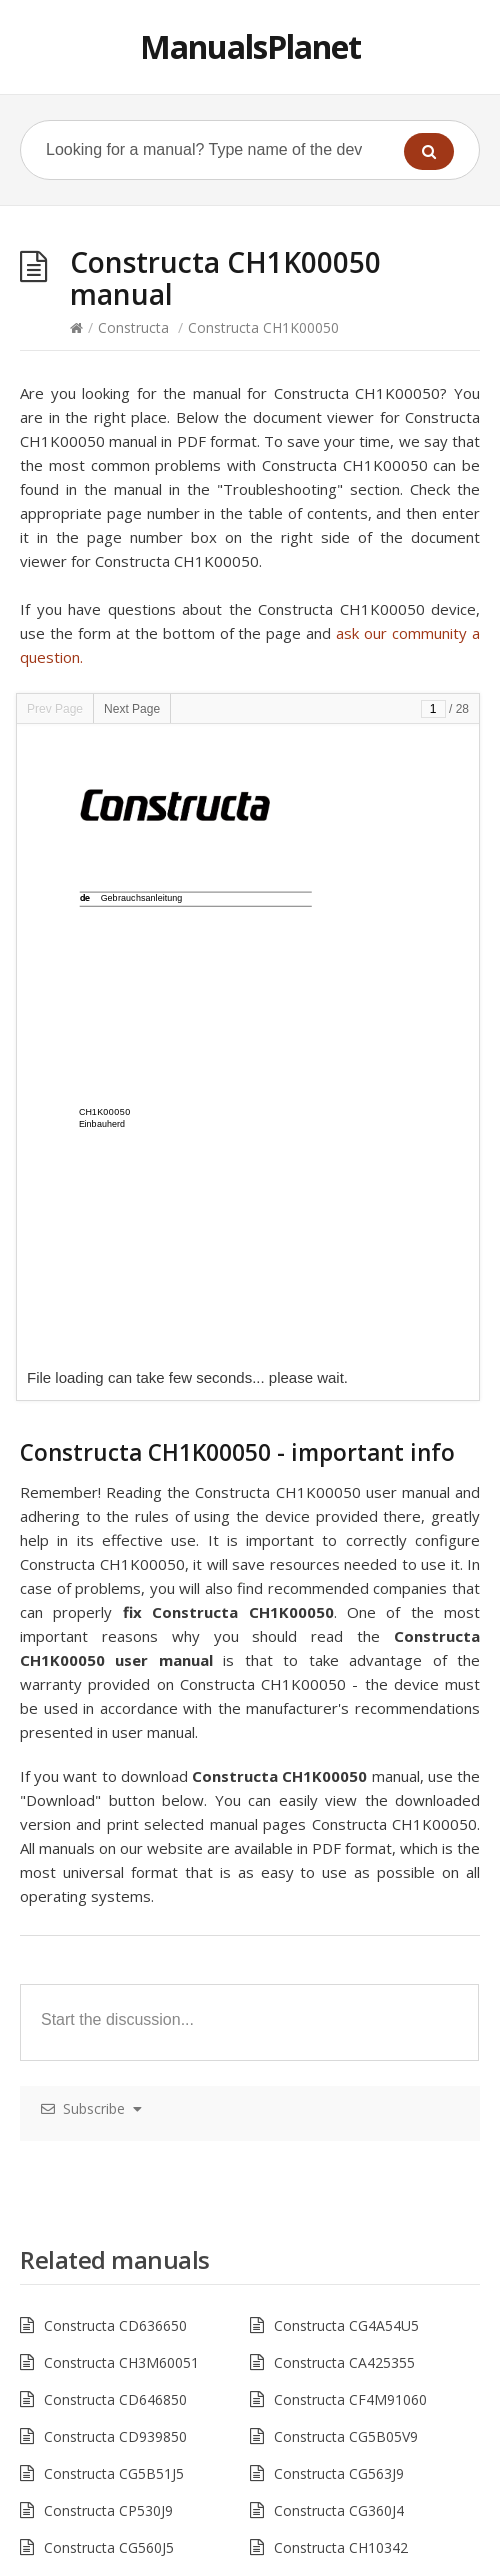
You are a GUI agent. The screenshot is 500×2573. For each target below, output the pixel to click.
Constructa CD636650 (115, 1693)
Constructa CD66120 (341, 2211)
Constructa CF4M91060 (350, 1767)
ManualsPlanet (250, 46)
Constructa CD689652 (115, 1989)
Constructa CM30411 (342, 2100)
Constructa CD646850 (115, 1767)
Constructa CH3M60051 (121, 1730)
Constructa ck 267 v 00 (348, 2063)
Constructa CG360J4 (339, 1878)
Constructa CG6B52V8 (116, 2026)
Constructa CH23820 (111, 2174)
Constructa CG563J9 (339, 1841)
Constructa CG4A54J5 (343, 2285)
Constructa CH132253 (345, 1952)
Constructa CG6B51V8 (346, 2248)
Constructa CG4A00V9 (345, 2026)
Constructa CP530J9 (108, 1878)
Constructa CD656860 (115, 2359)
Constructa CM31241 (112, 2100)
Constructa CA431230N (120, 2063)
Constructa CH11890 (111, 2137)
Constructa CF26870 (340, 2137)
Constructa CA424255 (344, 2322)
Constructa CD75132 (111, 2396)
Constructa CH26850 (341, 2174)
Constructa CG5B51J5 (114, 1841)
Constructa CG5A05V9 (345, 2396)
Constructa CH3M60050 (121, 2322)
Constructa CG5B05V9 (346, 1804)
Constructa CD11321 (341, 1989)
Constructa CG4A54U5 (346, 1693)
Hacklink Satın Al (54, 2561)
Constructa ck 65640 (110, 2211)
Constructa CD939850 (115, 1804)
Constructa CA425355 (344, 1730)
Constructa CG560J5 (109, 1915)
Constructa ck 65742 (110, 2248)
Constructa (133, 327)
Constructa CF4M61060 (350, 2359)
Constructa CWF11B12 (117, 1952)
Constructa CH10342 (341, 1915)
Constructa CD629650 (115, 2285)
